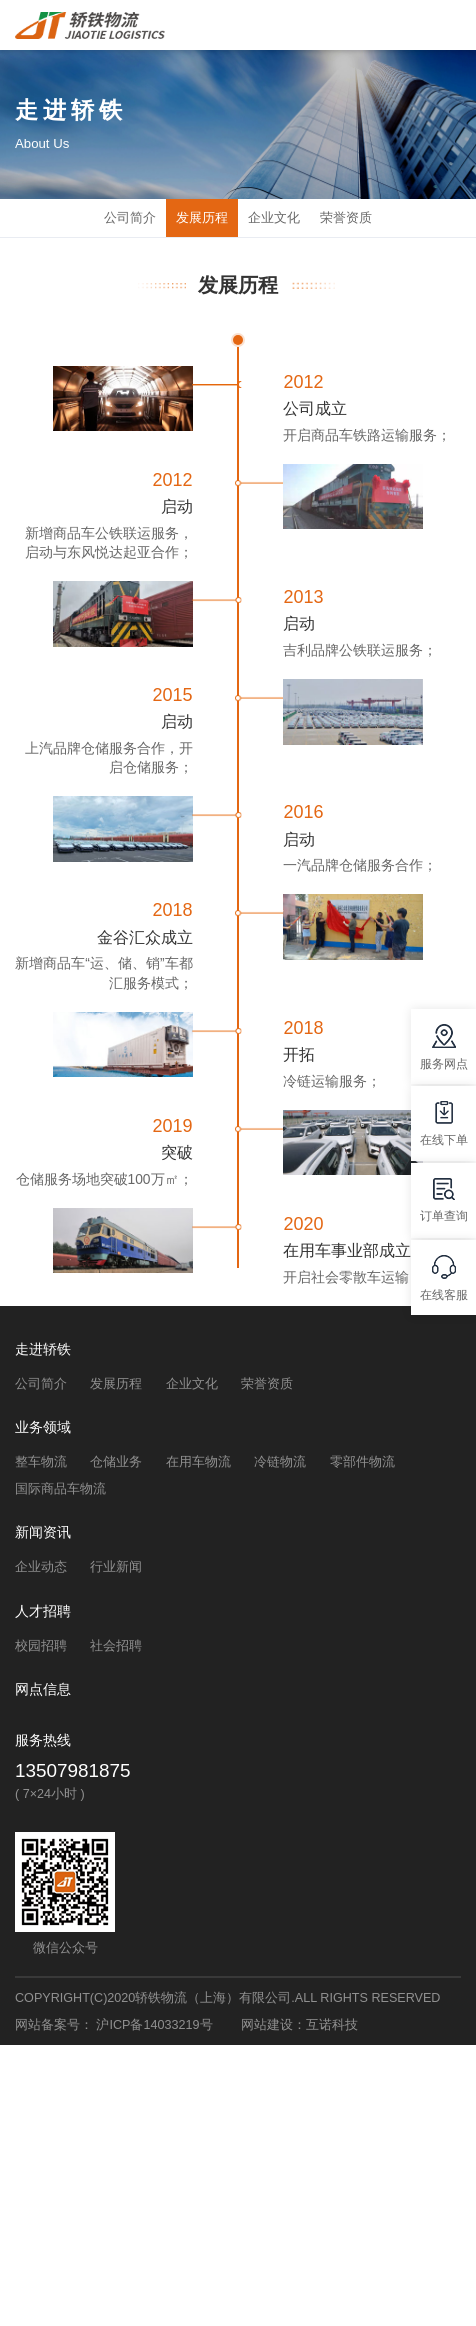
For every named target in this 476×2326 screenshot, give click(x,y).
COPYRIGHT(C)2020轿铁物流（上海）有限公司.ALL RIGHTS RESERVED (227, 1998)
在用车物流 (198, 1462)
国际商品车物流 (60, 1489)
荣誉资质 (346, 217)
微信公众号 (65, 1948)
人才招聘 (43, 1611)
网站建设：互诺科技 (299, 2025)
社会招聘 (116, 1646)
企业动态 (41, 1567)
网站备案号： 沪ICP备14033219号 (114, 2025)
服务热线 (43, 1740)
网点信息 (43, 1689)
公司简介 (130, 217)
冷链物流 (280, 1462)
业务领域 (43, 1427)
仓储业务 (116, 1462)
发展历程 (202, 217)
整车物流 (41, 1462)
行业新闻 (116, 1567)
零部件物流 (362, 1462)
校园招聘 (41, 1646)
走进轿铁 (43, 1349)
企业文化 (274, 217)
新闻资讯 (43, 1532)
